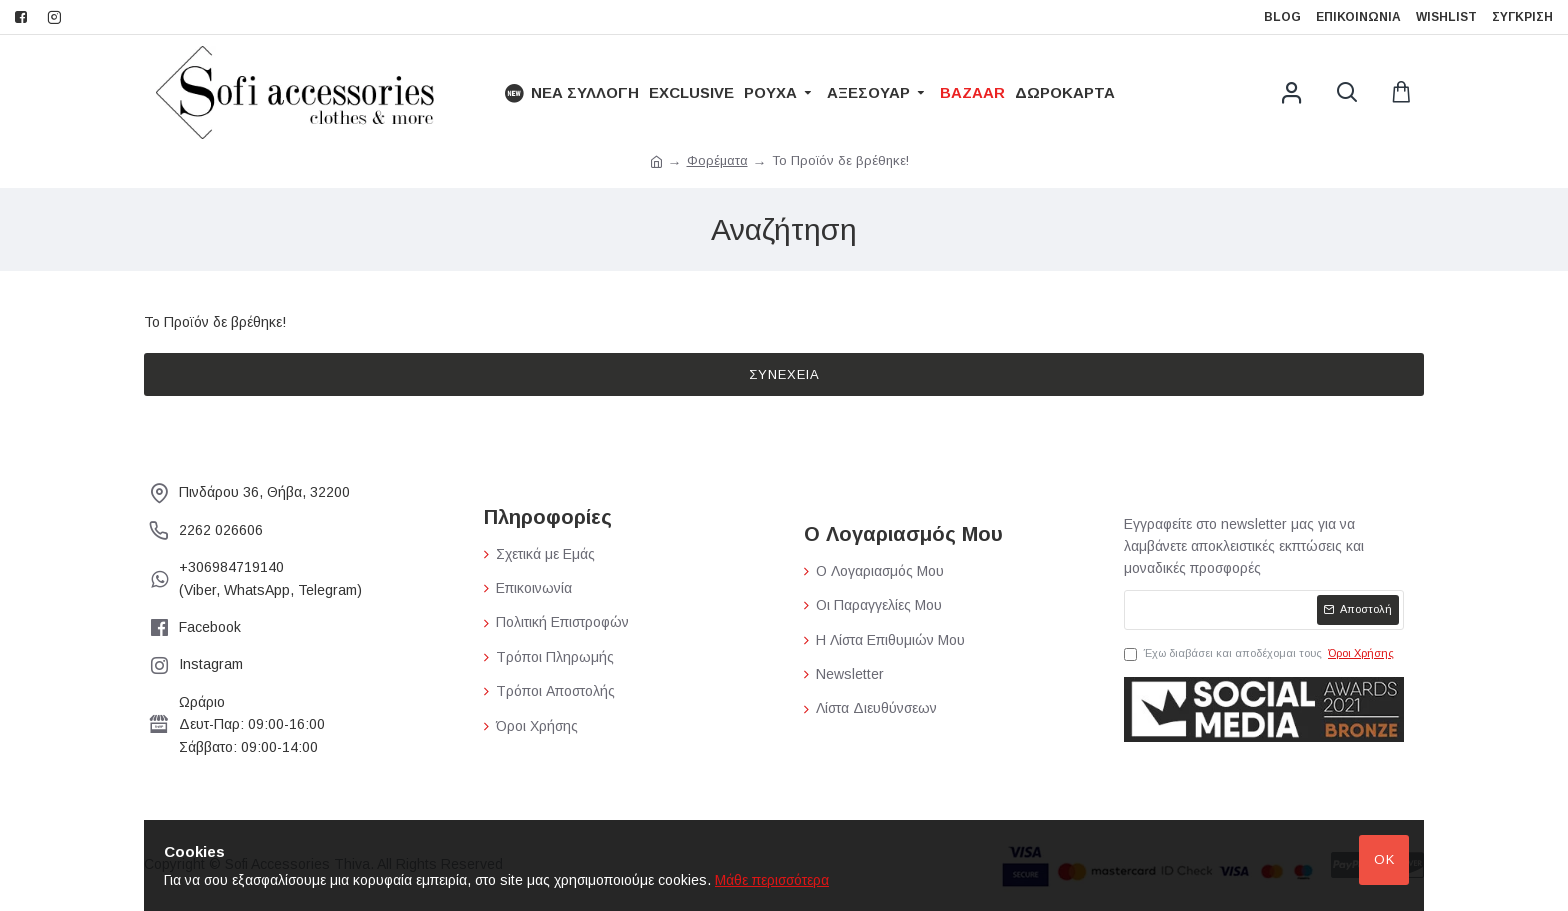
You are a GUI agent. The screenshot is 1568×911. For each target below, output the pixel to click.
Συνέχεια (784, 374)
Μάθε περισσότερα (772, 880)
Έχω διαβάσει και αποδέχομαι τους (1260, 654)
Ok (1384, 859)
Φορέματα (717, 160)
